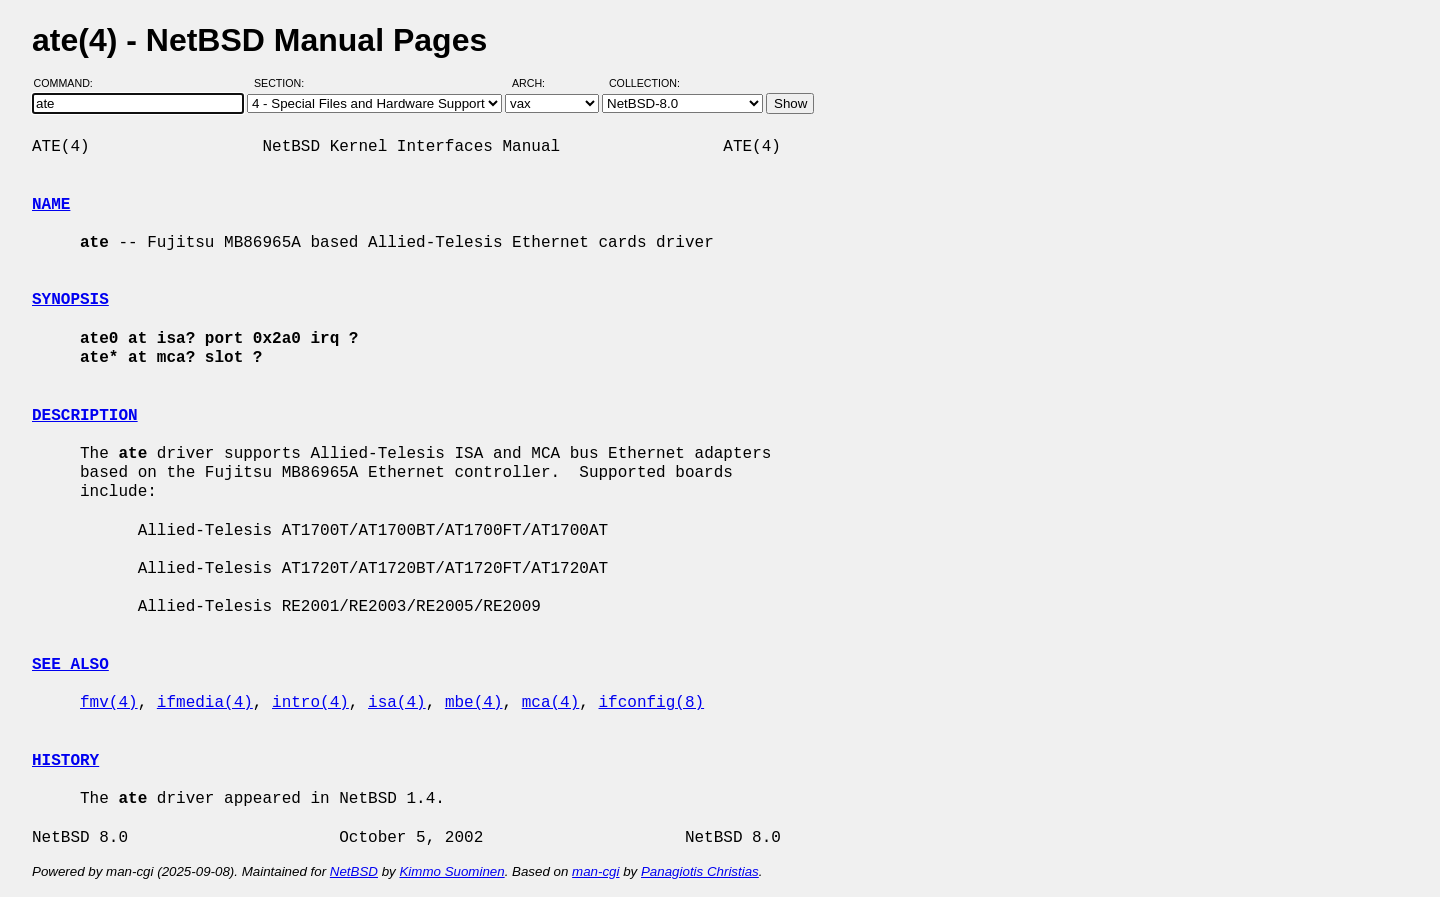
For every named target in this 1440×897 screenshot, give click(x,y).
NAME (51, 205)
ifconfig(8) (652, 703)
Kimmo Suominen (451, 871)
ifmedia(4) (205, 703)
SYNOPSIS (70, 300)
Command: (69, 83)
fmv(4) (109, 703)
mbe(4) (474, 703)
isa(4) (397, 703)
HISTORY (65, 761)
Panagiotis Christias (700, 871)
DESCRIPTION (85, 416)
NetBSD (354, 871)
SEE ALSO (70, 665)
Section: (283, 83)
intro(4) (310, 703)
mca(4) (551, 703)
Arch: (537, 83)
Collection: (644, 83)
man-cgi (595, 871)
